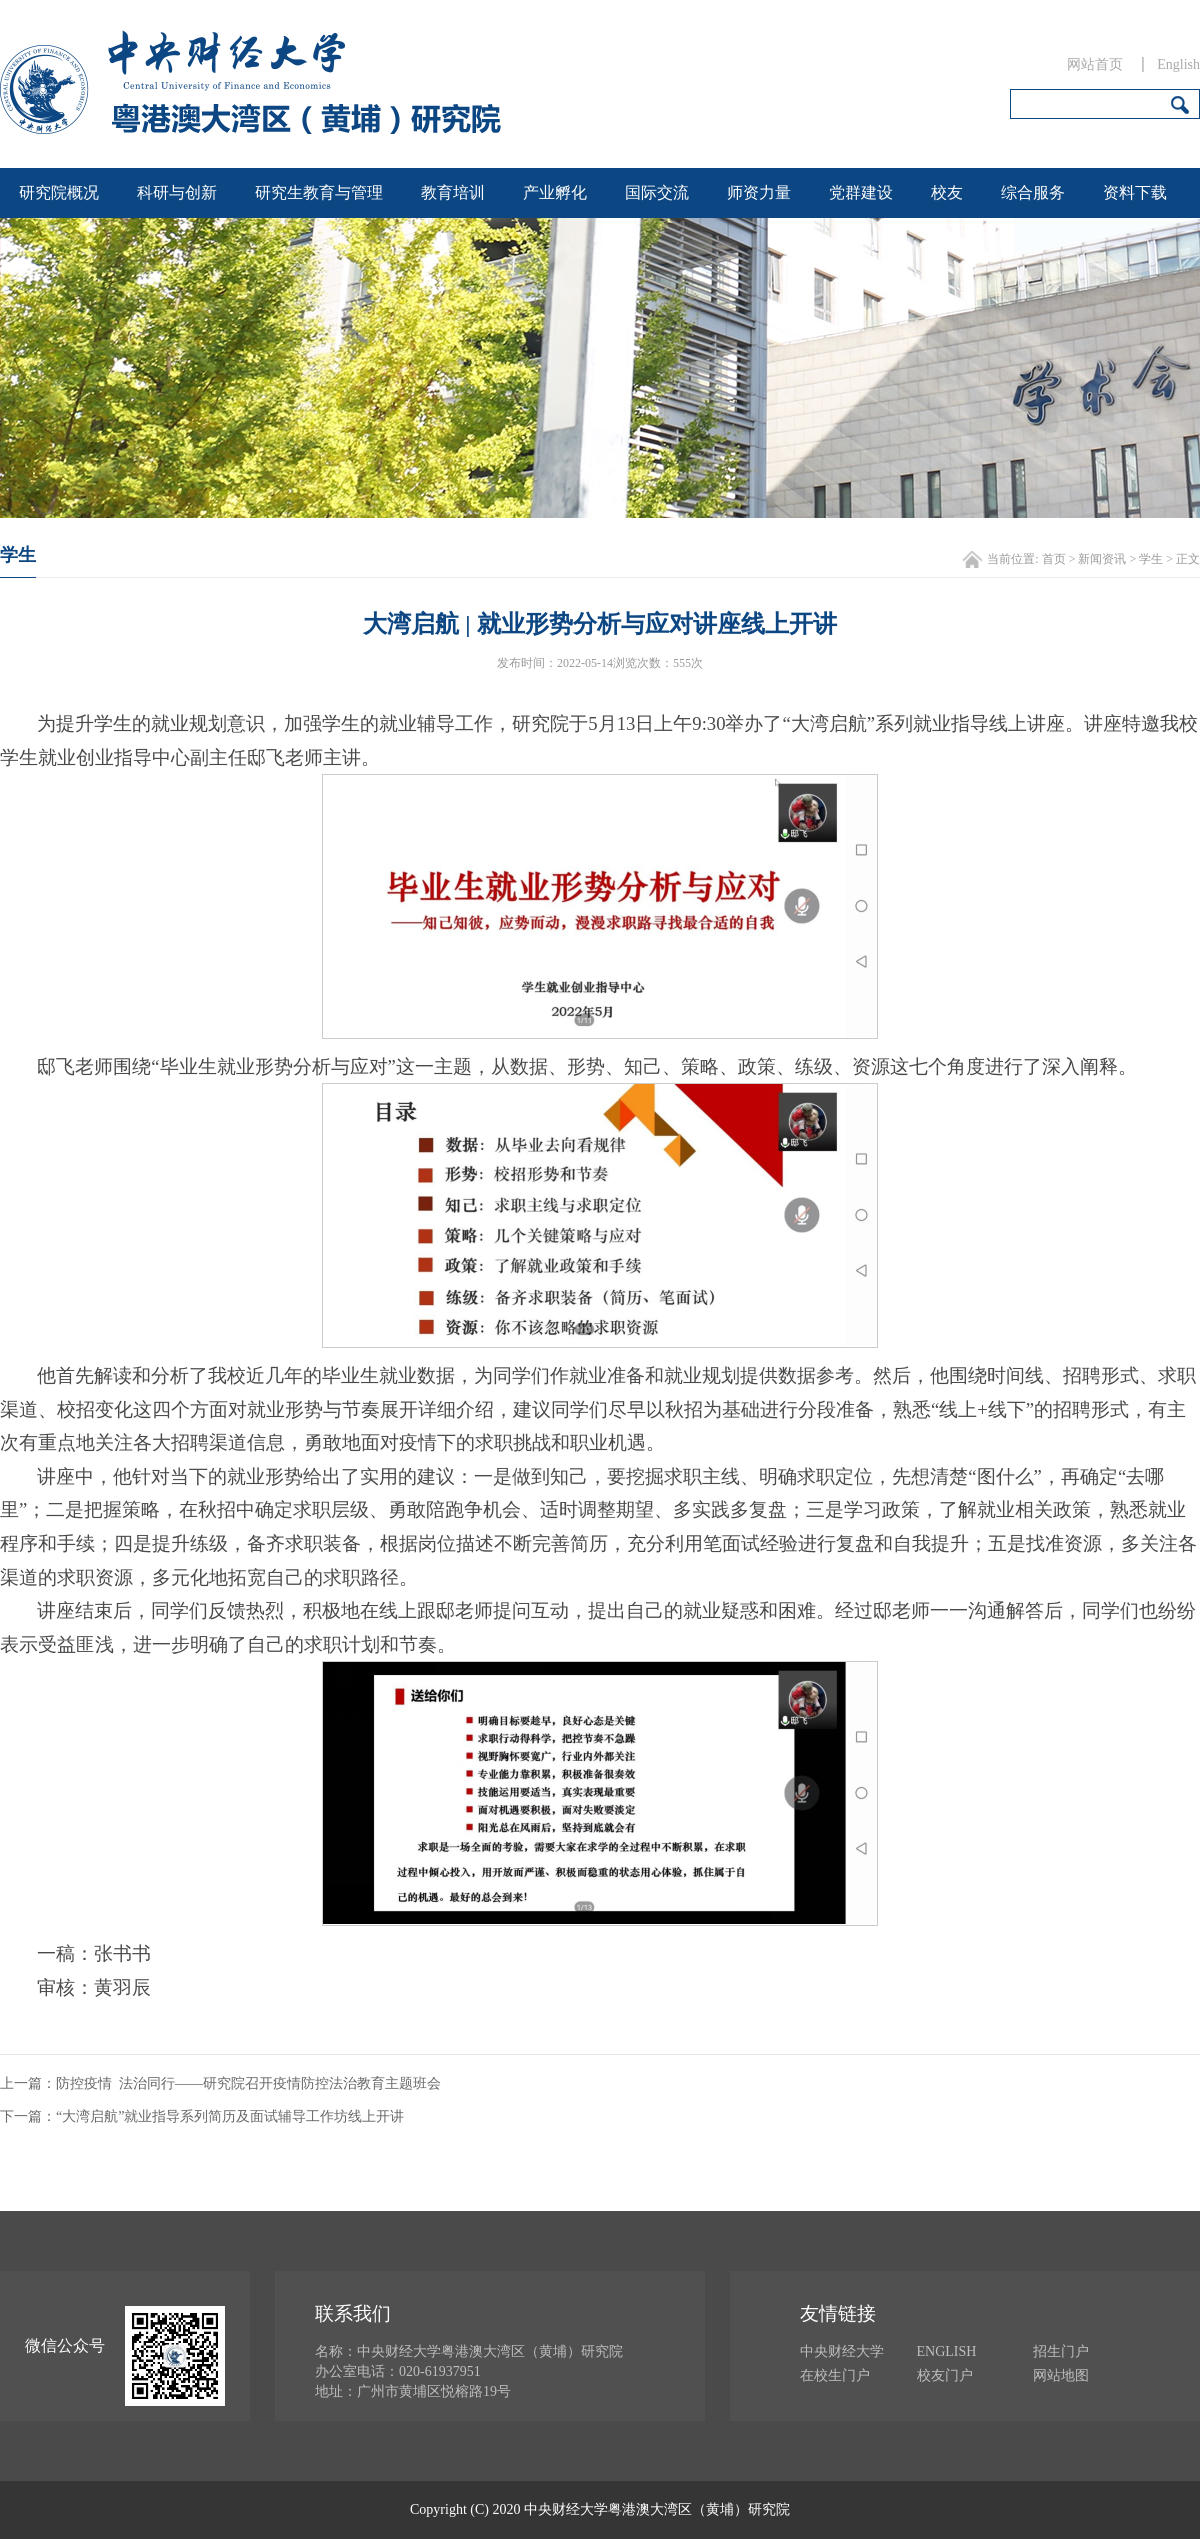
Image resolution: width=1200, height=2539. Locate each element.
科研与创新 (177, 192)
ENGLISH (947, 2351)
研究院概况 (59, 192)
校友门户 (945, 2375)
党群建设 (861, 192)
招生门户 (1061, 2351)
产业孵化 (555, 192)
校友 (947, 192)
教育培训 (453, 192)
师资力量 (759, 192)
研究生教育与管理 (319, 192)
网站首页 (1095, 64)
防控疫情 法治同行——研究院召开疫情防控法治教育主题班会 (248, 2083)
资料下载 (1135, 192)
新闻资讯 (1102, 559)
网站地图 (1061, 2375)
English (1178, 64)
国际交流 (657, 192)
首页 (1054, 559)
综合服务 (1033, 192)
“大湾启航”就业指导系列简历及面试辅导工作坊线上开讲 (230, 2116)
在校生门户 (835, 2375)
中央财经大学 (842, 2351)
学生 (1151, 559)
